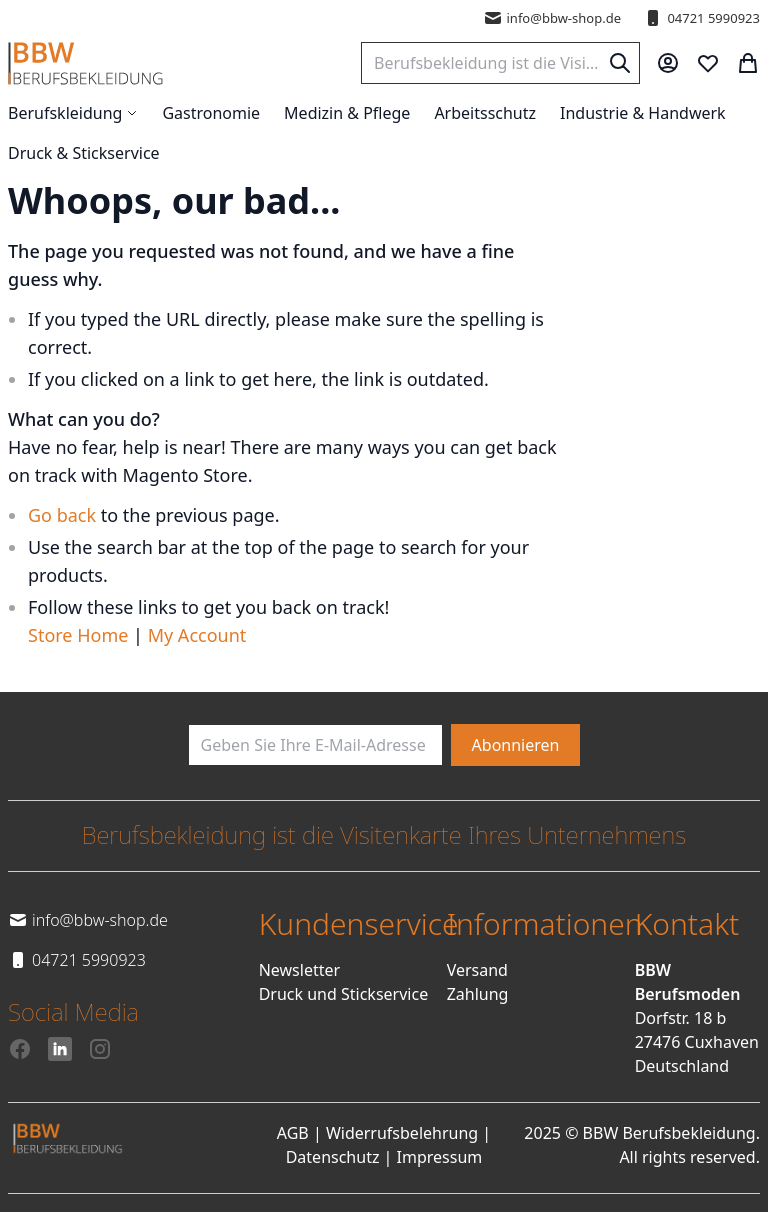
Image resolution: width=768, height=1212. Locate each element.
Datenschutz (333, 1157)
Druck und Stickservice (344, 994)
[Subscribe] (516, 745)
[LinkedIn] (60, 1049)
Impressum (440, 1157)
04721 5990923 (701, 18)
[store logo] (85, 63)
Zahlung (478, 994)
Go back (62, 515)
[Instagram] (100, 1049)
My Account (197, 635)
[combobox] (500, 63)
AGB (293, 1133)
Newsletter (299, 970)
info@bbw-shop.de (552, 18)
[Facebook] (20, 1049)
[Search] (620, 63)
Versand (477, 970)
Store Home (78, 635)
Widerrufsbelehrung (402, 1133)
